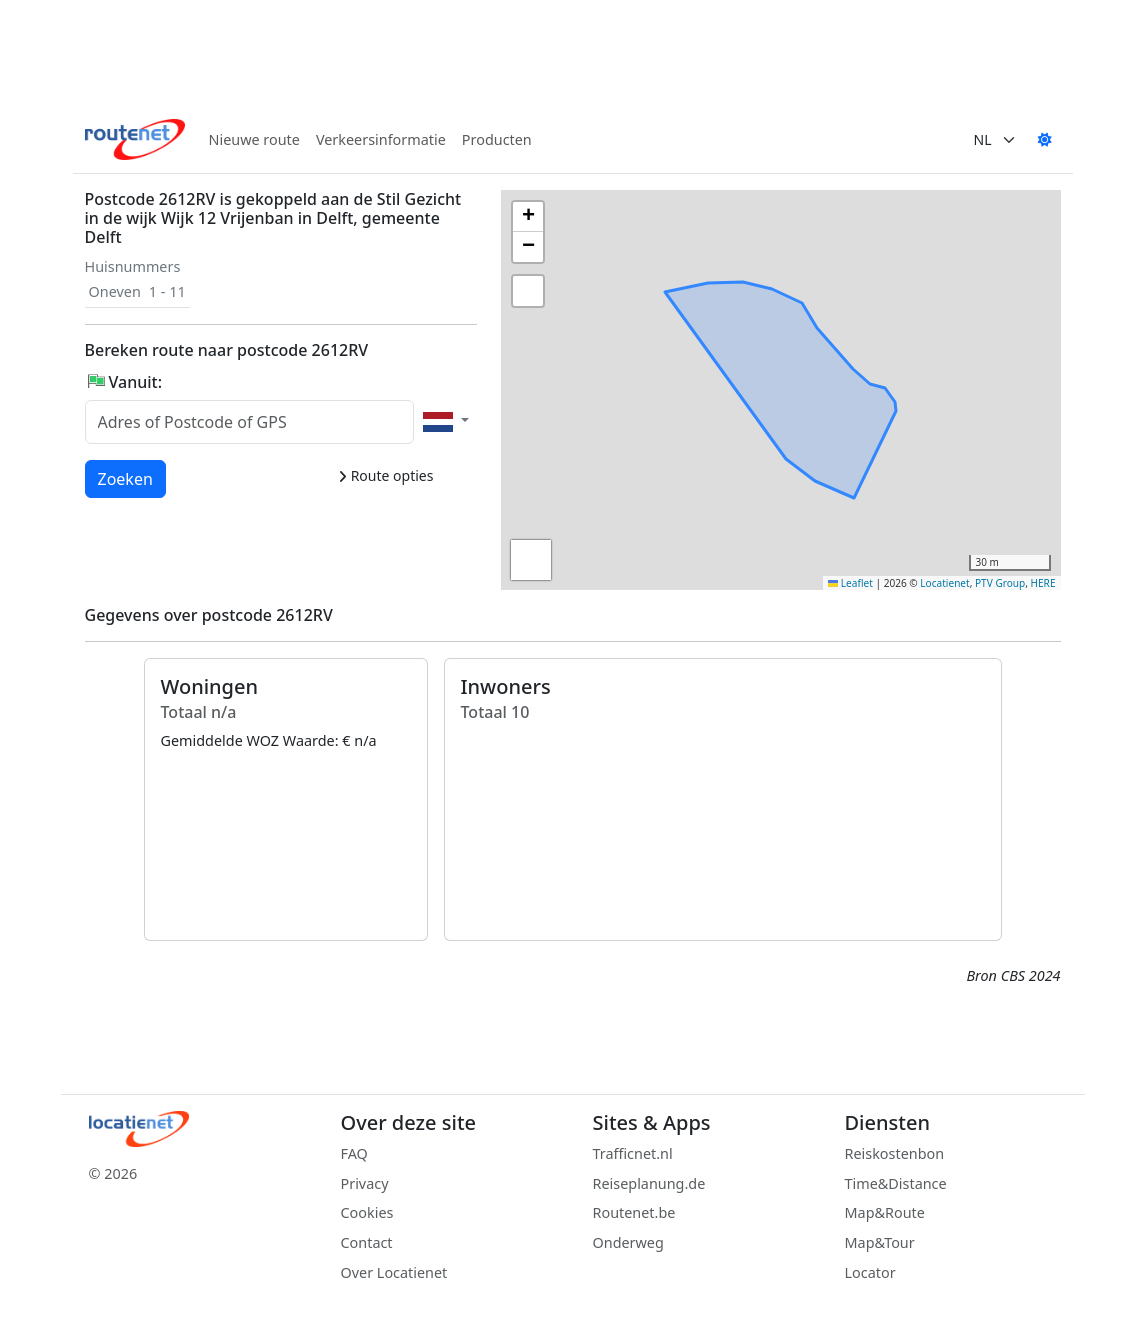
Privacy (365, 1183)
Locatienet (944, 583)
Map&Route (885, 1212)
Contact (367, 1242)
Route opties (385, 475)
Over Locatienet (394, 1272)
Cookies (367, 1212)
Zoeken (126, 478)
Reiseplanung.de (649, 1183)
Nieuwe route (254, 139)
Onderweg (628, 1242)
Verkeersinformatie (381, 139)
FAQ (354, 1153)
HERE (1043, 583)
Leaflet (850, 583)
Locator (870, 1272)
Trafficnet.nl (633, 1153)
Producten (497, 139)
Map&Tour (880, 1242)
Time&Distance (896, 1183)
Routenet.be (634, 1212)
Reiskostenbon (895, 1153)
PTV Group (1000, 583)
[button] (828, 343)
